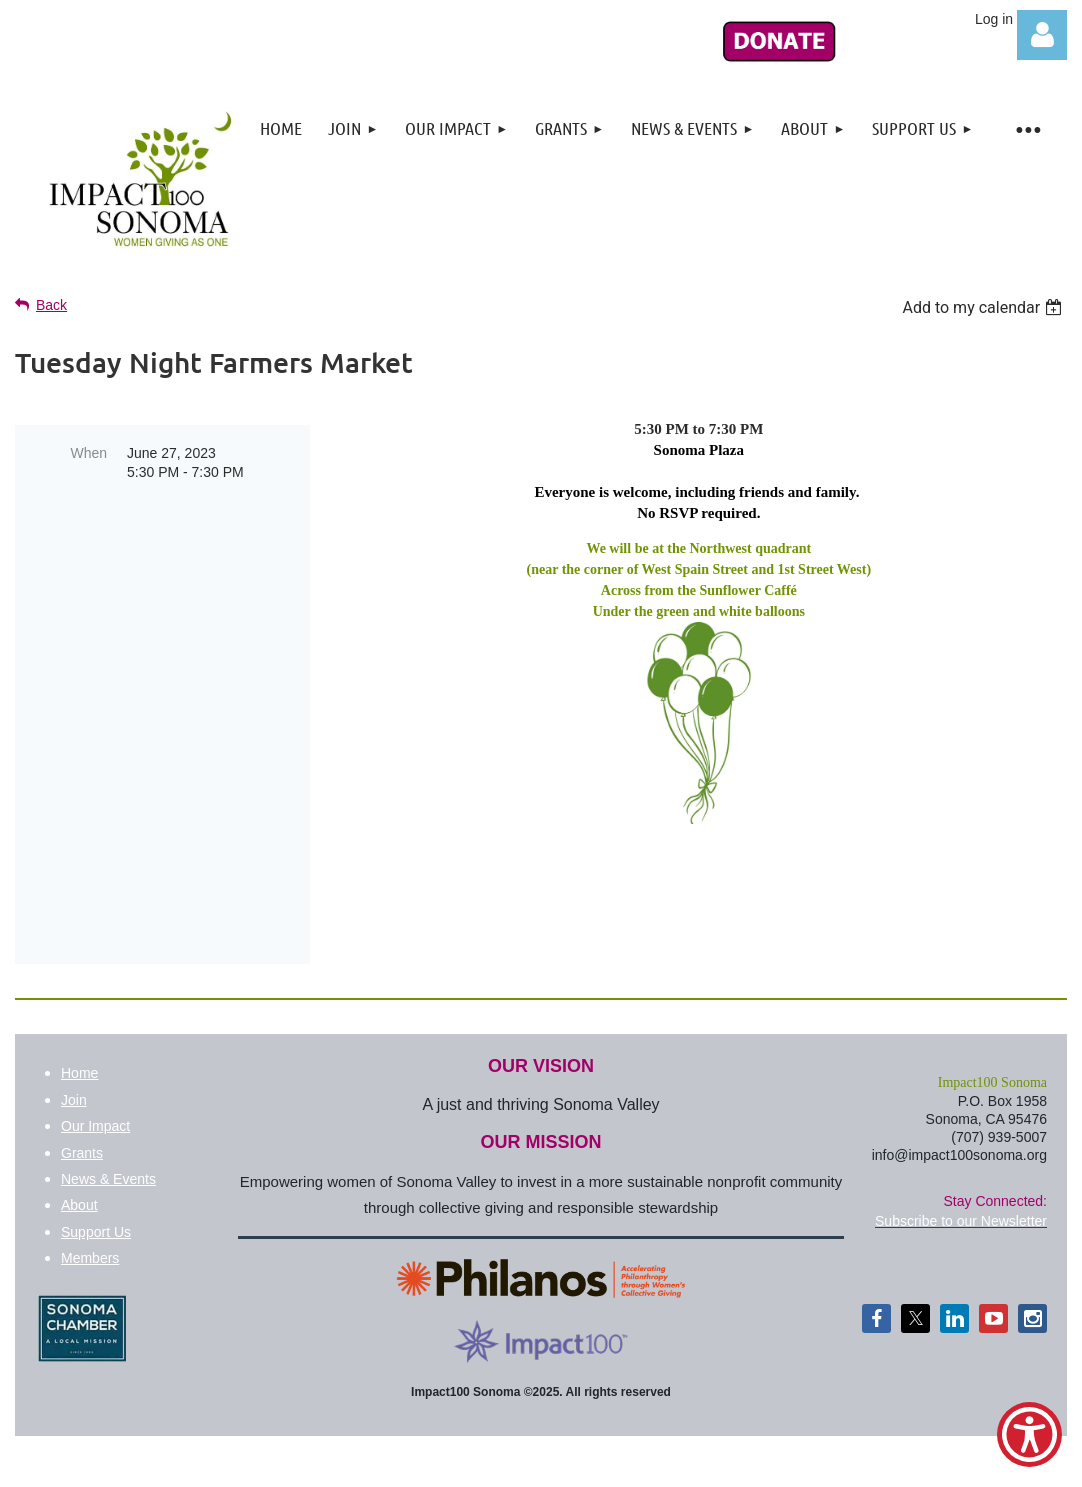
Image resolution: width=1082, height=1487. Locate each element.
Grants (82, 1111)
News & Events (108, 1137)
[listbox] (984, 307)
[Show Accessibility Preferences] (1029, 1434)
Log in (1042, 35)
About (79, 1163)
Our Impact (95, 1084)
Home (79, 1031)
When (88, 453)
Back (51, 305)
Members (90, 1216)
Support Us (96, 1190)
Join (74, 1058)
